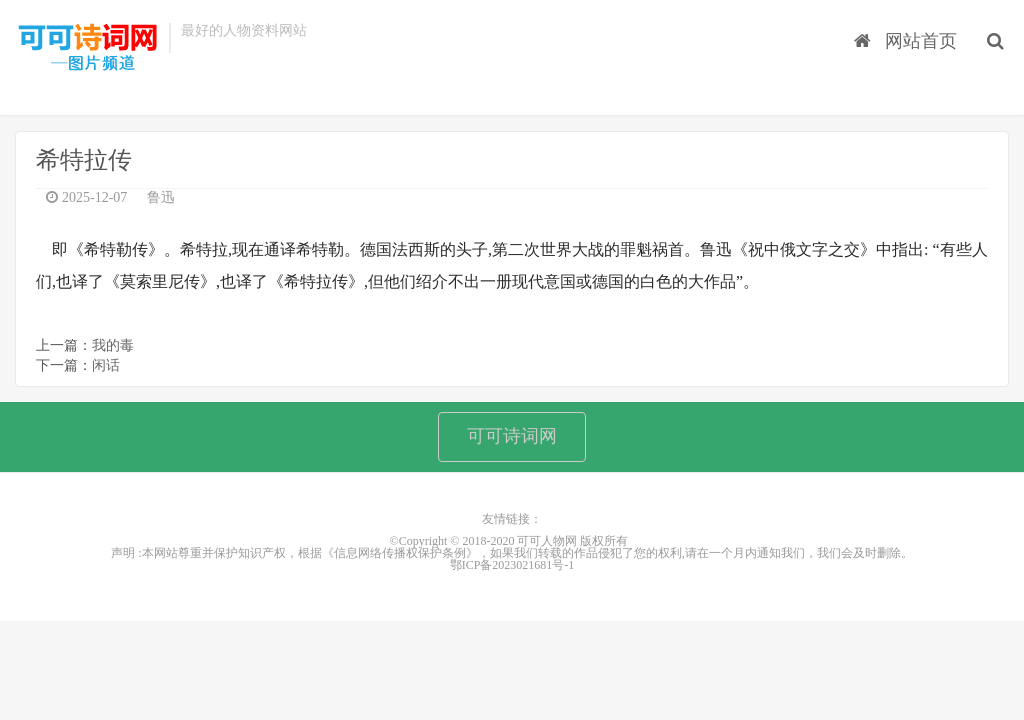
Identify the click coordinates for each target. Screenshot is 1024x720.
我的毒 (113, 345)
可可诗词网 (512, 436)
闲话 (106, 365)
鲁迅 (161, 197)
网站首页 (905, 41)
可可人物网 (87, 48)
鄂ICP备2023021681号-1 (512, 565)
